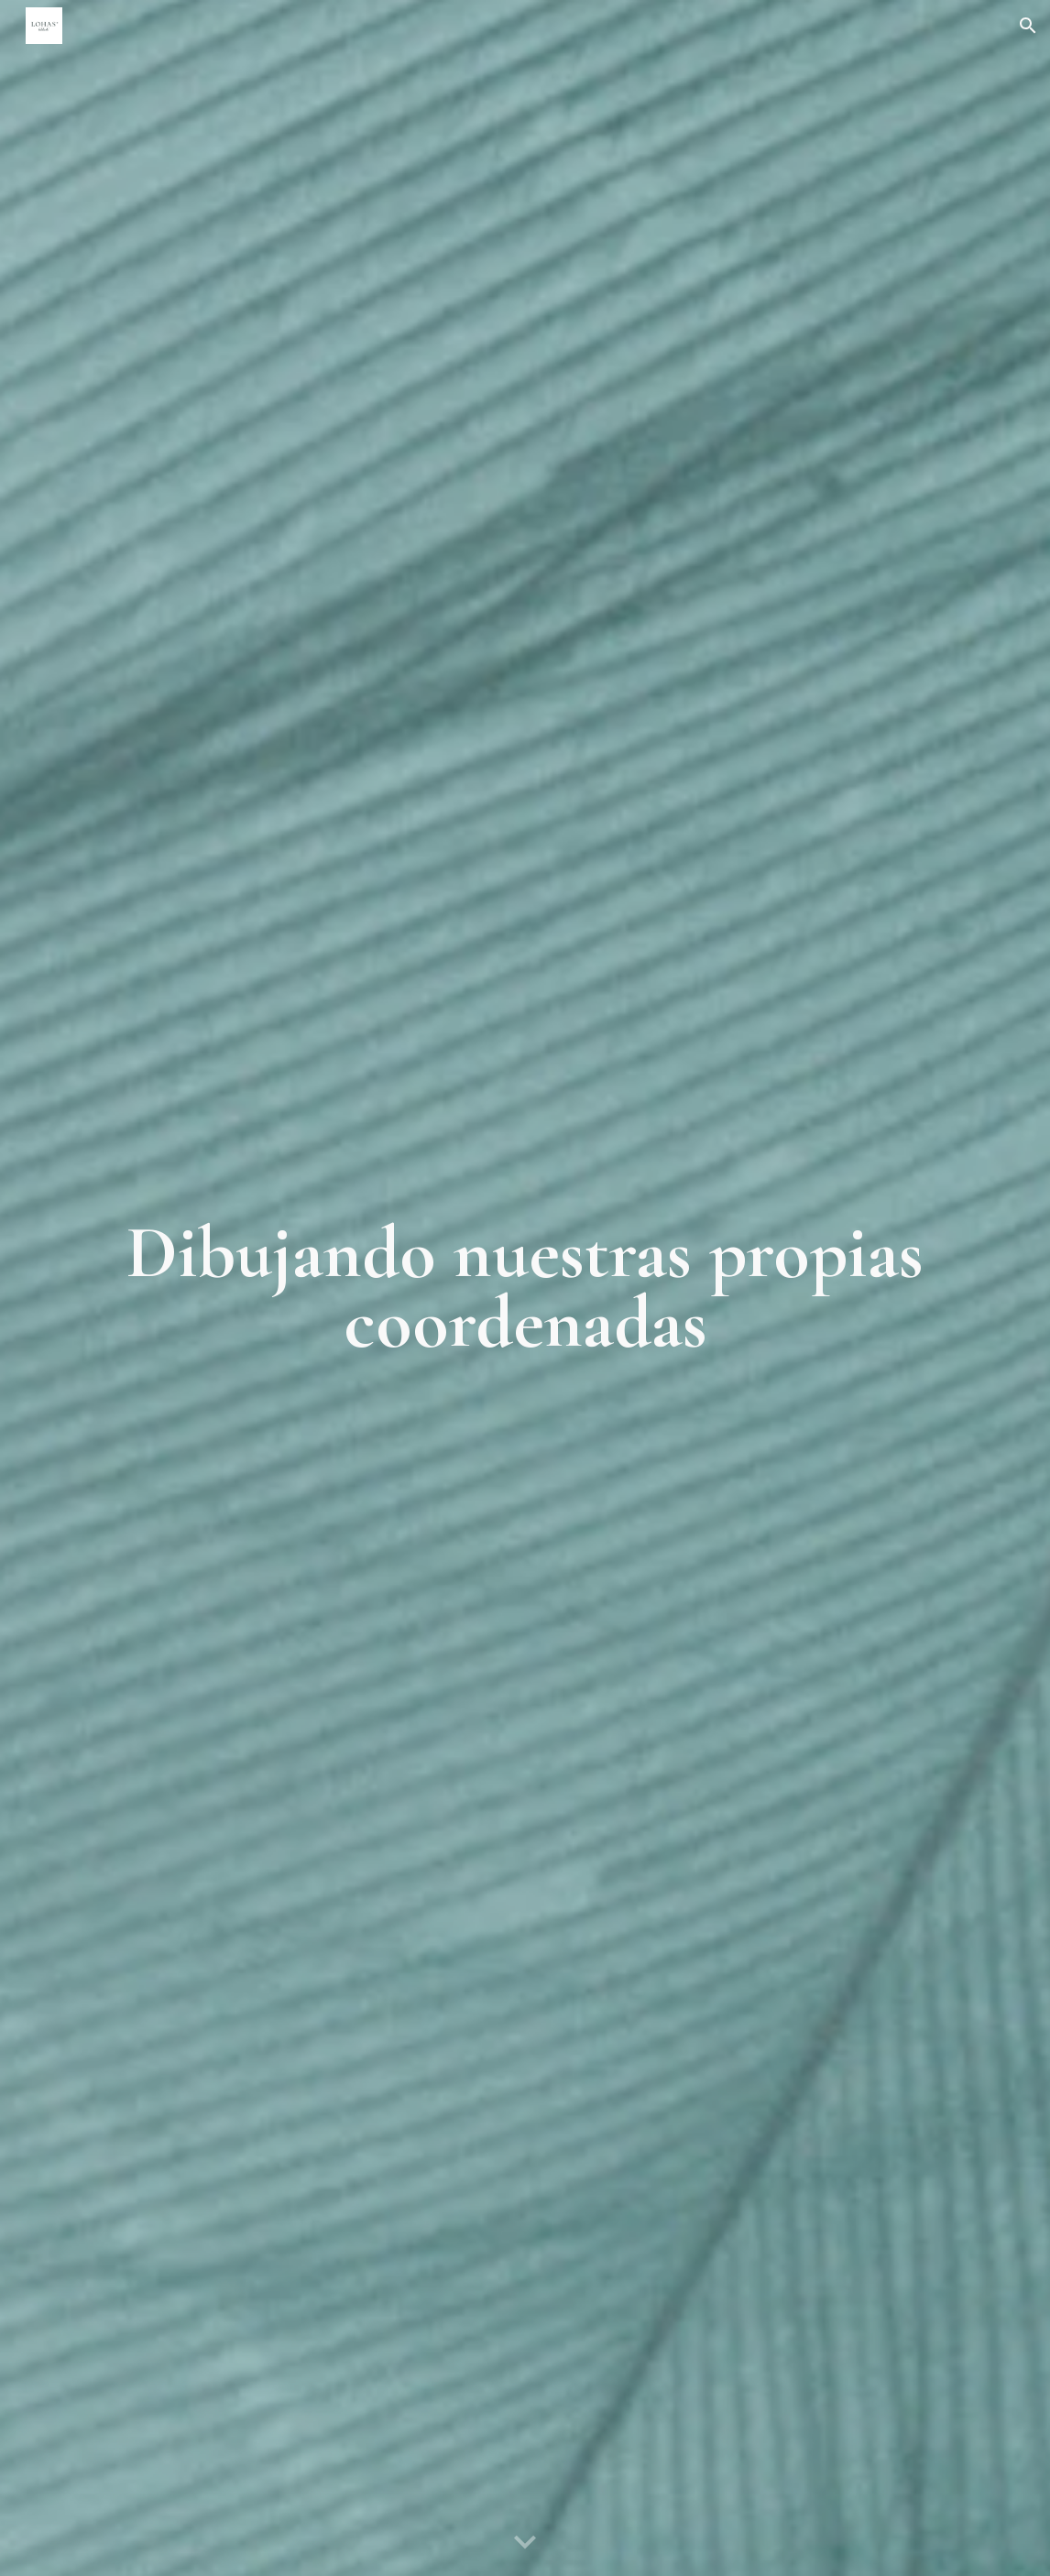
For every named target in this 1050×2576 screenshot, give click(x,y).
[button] (1028, 26)
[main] (525, 1288)
